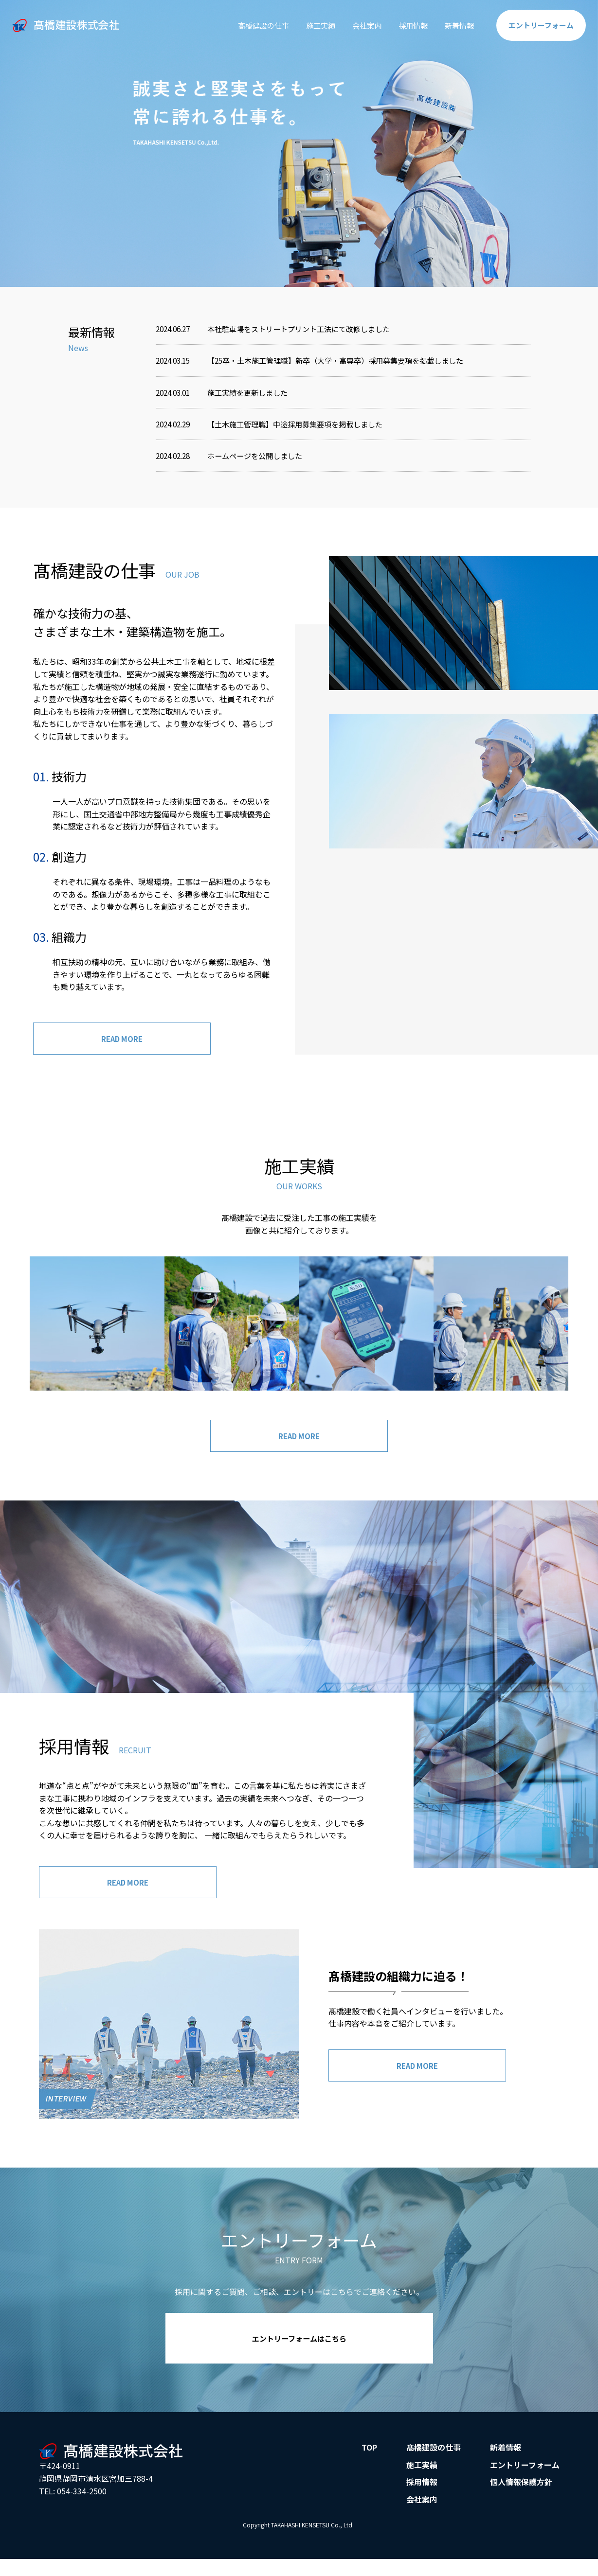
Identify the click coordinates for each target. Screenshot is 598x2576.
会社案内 (357, 25)
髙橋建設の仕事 (249, 25)
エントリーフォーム (525, 2470)
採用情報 (405, 25)
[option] (299, 143)
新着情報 (454, 25)
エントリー (539, 25)
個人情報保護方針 (521, 2488)
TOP (369, 2453)
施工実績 (309, 25)
